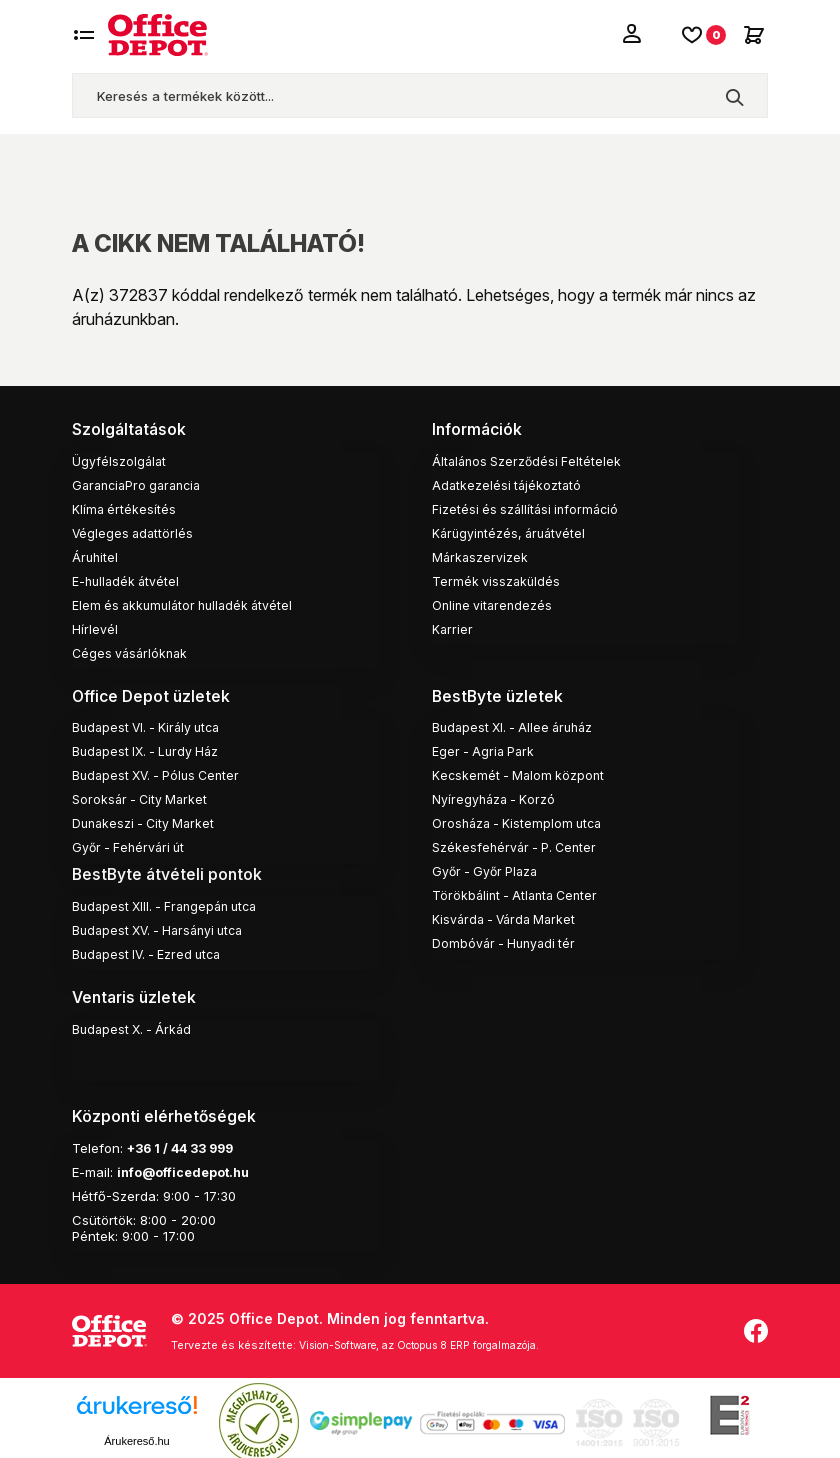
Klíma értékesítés (125, 507)
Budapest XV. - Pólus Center (161, 772)
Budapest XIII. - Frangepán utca (171, 901)
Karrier (453, 627)
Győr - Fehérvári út (131, 844)
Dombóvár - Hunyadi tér (507, 940)
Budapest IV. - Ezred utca (151, 949)
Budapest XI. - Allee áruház (517, 724)
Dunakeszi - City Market (147, 820)
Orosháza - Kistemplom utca (521, 820)
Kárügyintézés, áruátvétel (512, 531)
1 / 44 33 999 (199, 1139)
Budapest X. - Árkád (135, 1022)
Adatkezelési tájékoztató (508, 483)
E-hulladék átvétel (128, 579)
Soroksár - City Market (142, 796)
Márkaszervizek (481, 555)
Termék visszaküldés (497, 579)
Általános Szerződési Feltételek (529, 459)
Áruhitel (96, 555)
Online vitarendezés (494, 603)
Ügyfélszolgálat (120, 459)
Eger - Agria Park (485, 748)
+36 (141, 1139)
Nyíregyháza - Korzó (495, 796)
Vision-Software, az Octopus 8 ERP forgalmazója (433, 1336)
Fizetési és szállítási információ (529, 507)
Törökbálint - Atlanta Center (519, 892)
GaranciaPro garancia (141, 483)
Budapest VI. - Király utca (151, 724)
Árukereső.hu (136, 1431)
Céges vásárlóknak (132, 651)
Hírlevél (95, 627)
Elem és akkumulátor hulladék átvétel (188, 603)
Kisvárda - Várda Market (508, 916)
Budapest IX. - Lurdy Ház (149, 748)
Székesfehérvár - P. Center (517, 844)
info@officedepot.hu (185, 1163)
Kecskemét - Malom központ (520, 772)
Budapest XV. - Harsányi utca (164, 925)
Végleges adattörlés (134, 531)
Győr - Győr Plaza (488, 868)
